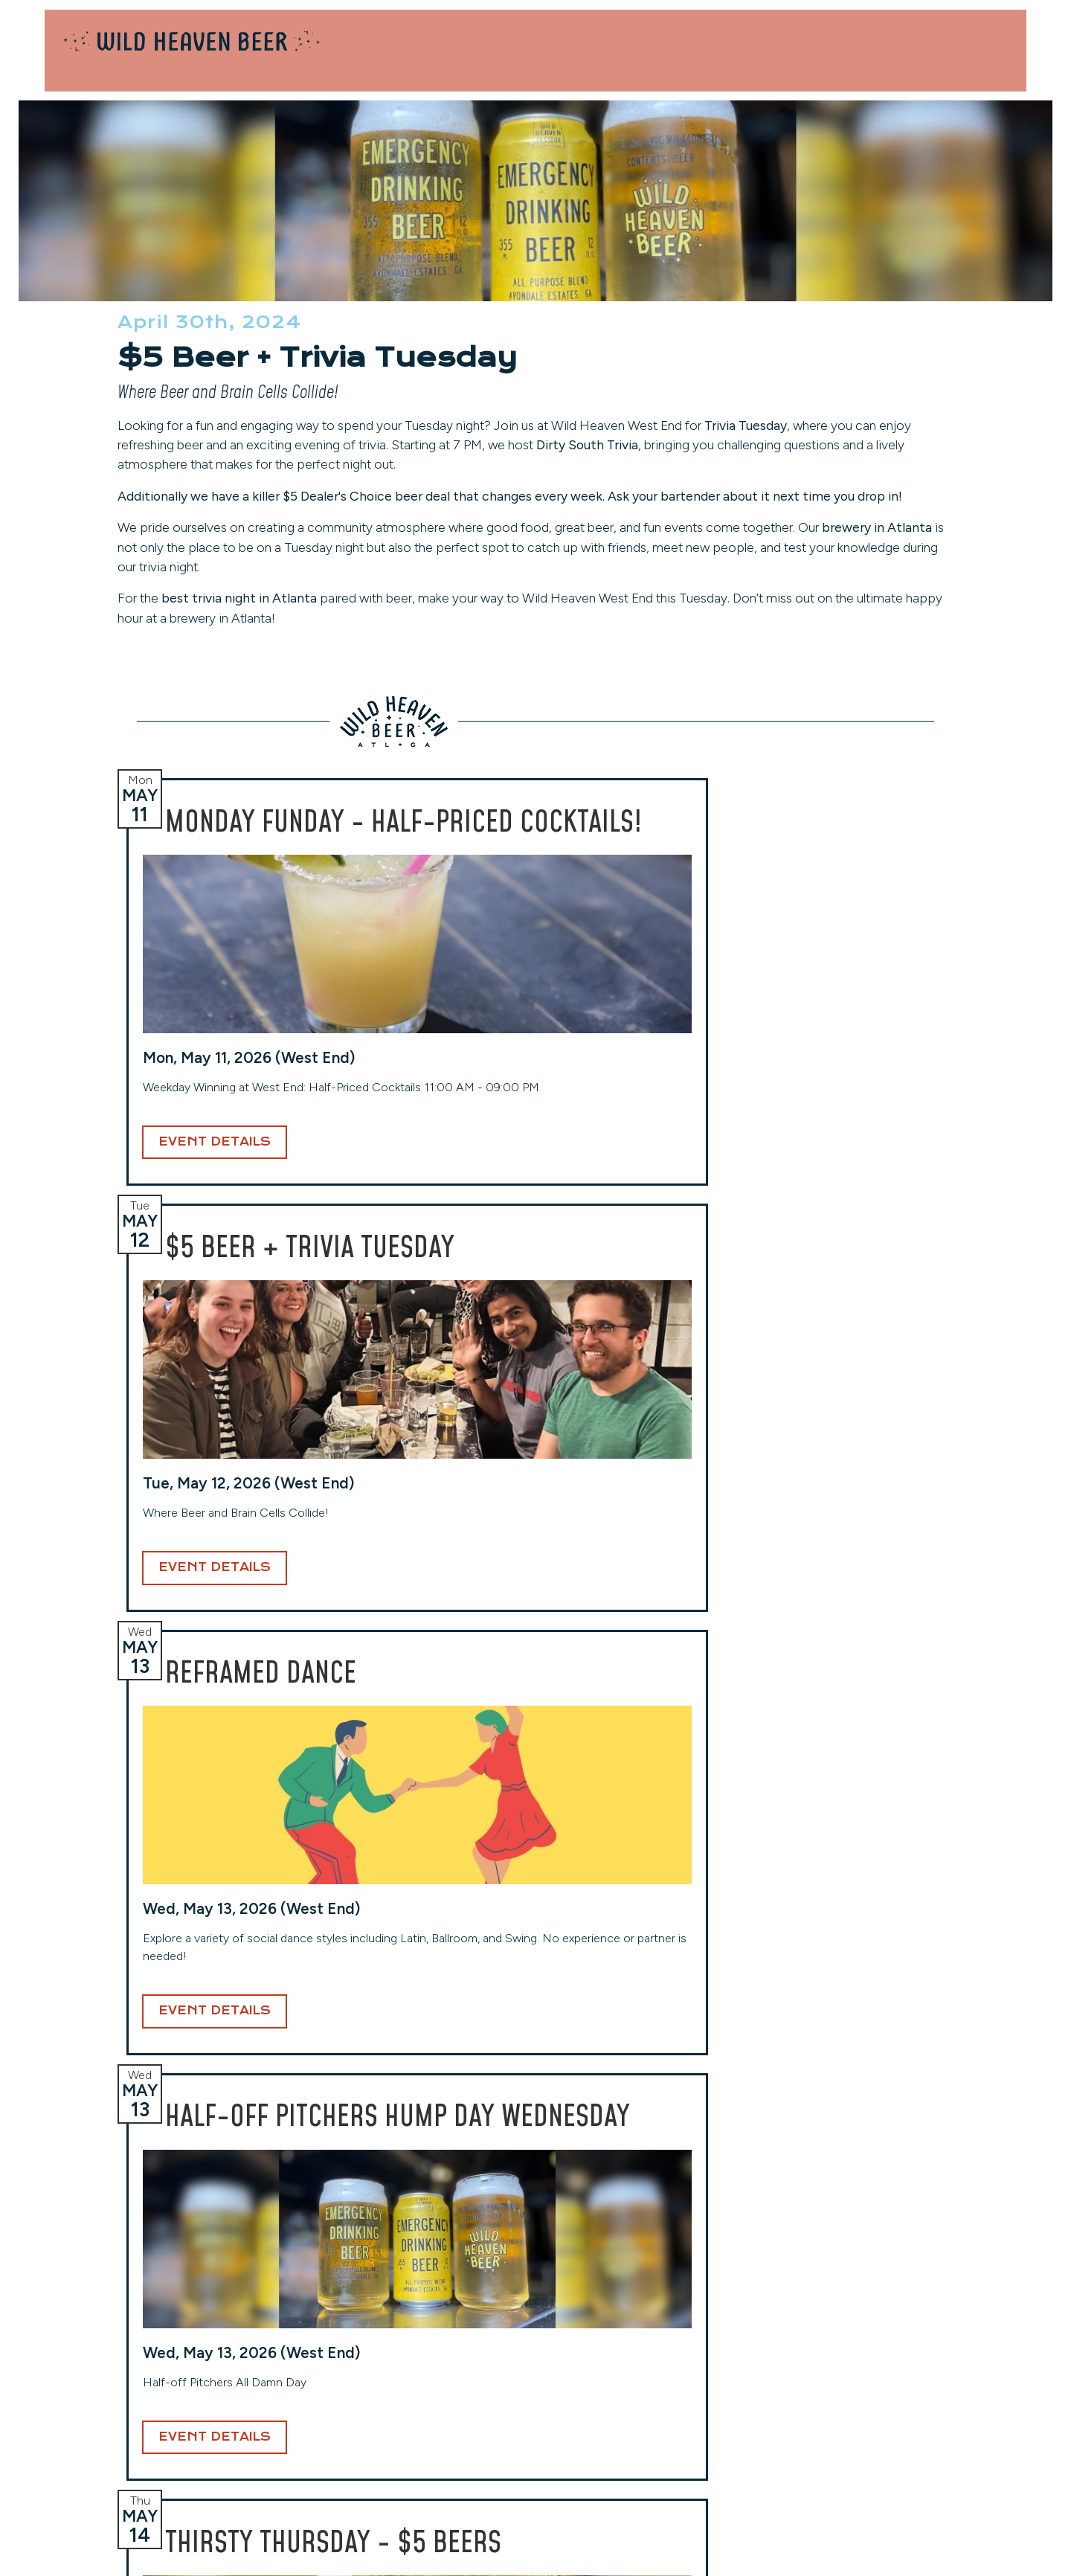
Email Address (485, 2088)
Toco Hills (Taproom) (600, 2335)
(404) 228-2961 (99, 2424)
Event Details (142, 1306)
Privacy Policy (831, 2435)
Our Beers (811, 63)
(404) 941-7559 (591, 2424)
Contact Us (954, 30)
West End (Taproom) (354, 2335)
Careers (813, 2391)
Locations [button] (675, 63)
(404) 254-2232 (345, 2407)
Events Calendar (838, 2369)
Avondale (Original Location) (131, 2335)
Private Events (847, 30)
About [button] (950, 63)
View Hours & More (109, 2447)
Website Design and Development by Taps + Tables (536, 2546)
